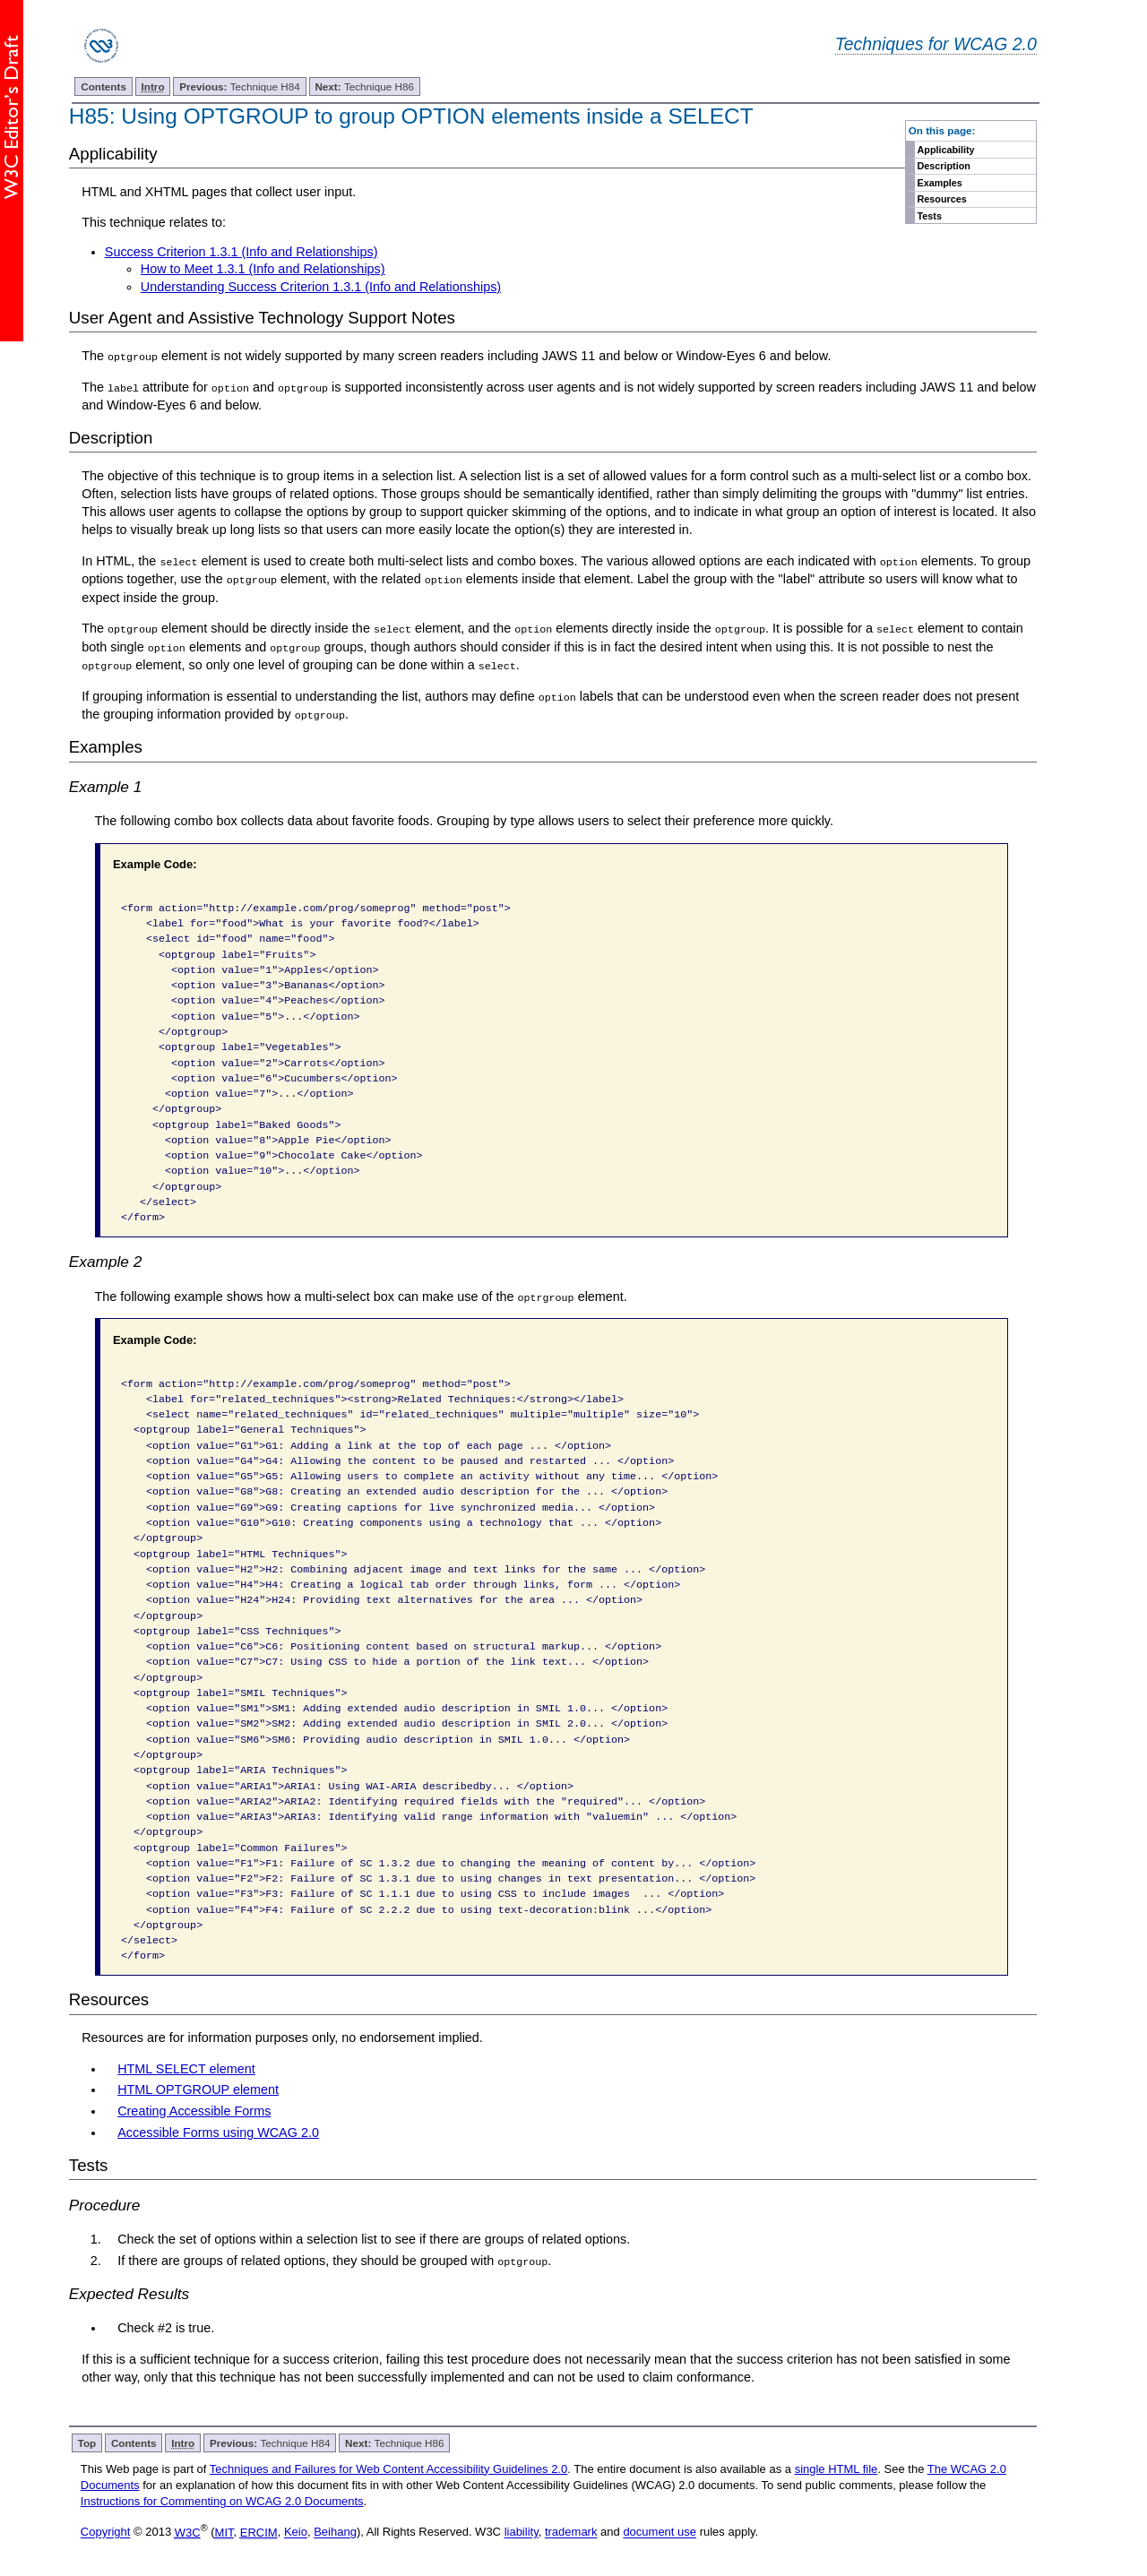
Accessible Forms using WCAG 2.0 (218, 2131)
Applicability (946, 149)
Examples (940, 182)
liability (522, 2530)
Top (87, 2440)
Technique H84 (239, 86)
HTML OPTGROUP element (198, 2088)
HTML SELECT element (186, 2066)
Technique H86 (364, 86)
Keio (295, 2530)
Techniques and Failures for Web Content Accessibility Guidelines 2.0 (388, 2466)
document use (659, 2530)
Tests (930, 216)
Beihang (335, 2530)
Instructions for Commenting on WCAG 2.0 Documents (222, 2499)
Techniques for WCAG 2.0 (936, 44)
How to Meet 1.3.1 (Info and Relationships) (263, 269)
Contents (103, 86)
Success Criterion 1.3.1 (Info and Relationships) (241, 252)
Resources (942, 199)
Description (944, 165)
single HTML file (836, 2466)
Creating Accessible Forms (194, 2109)
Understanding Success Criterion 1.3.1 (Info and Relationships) (321, 287)
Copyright (106, 2530)
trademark (571, 2530)
